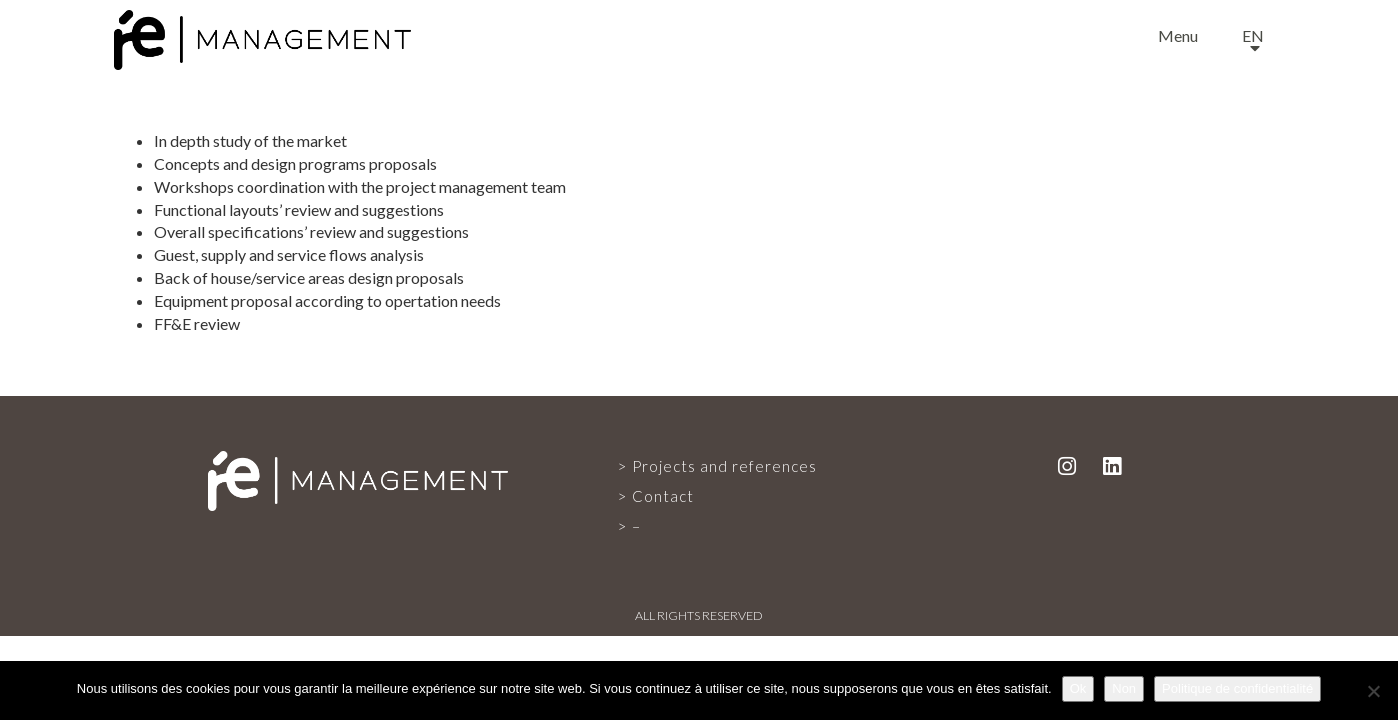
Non (1124, 688)
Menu (1178, 35)
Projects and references (724, 466)
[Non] (1373, 691)
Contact (663, 496)
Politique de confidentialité (1237, 688)
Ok (1078, 688)
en (1253, 35)
